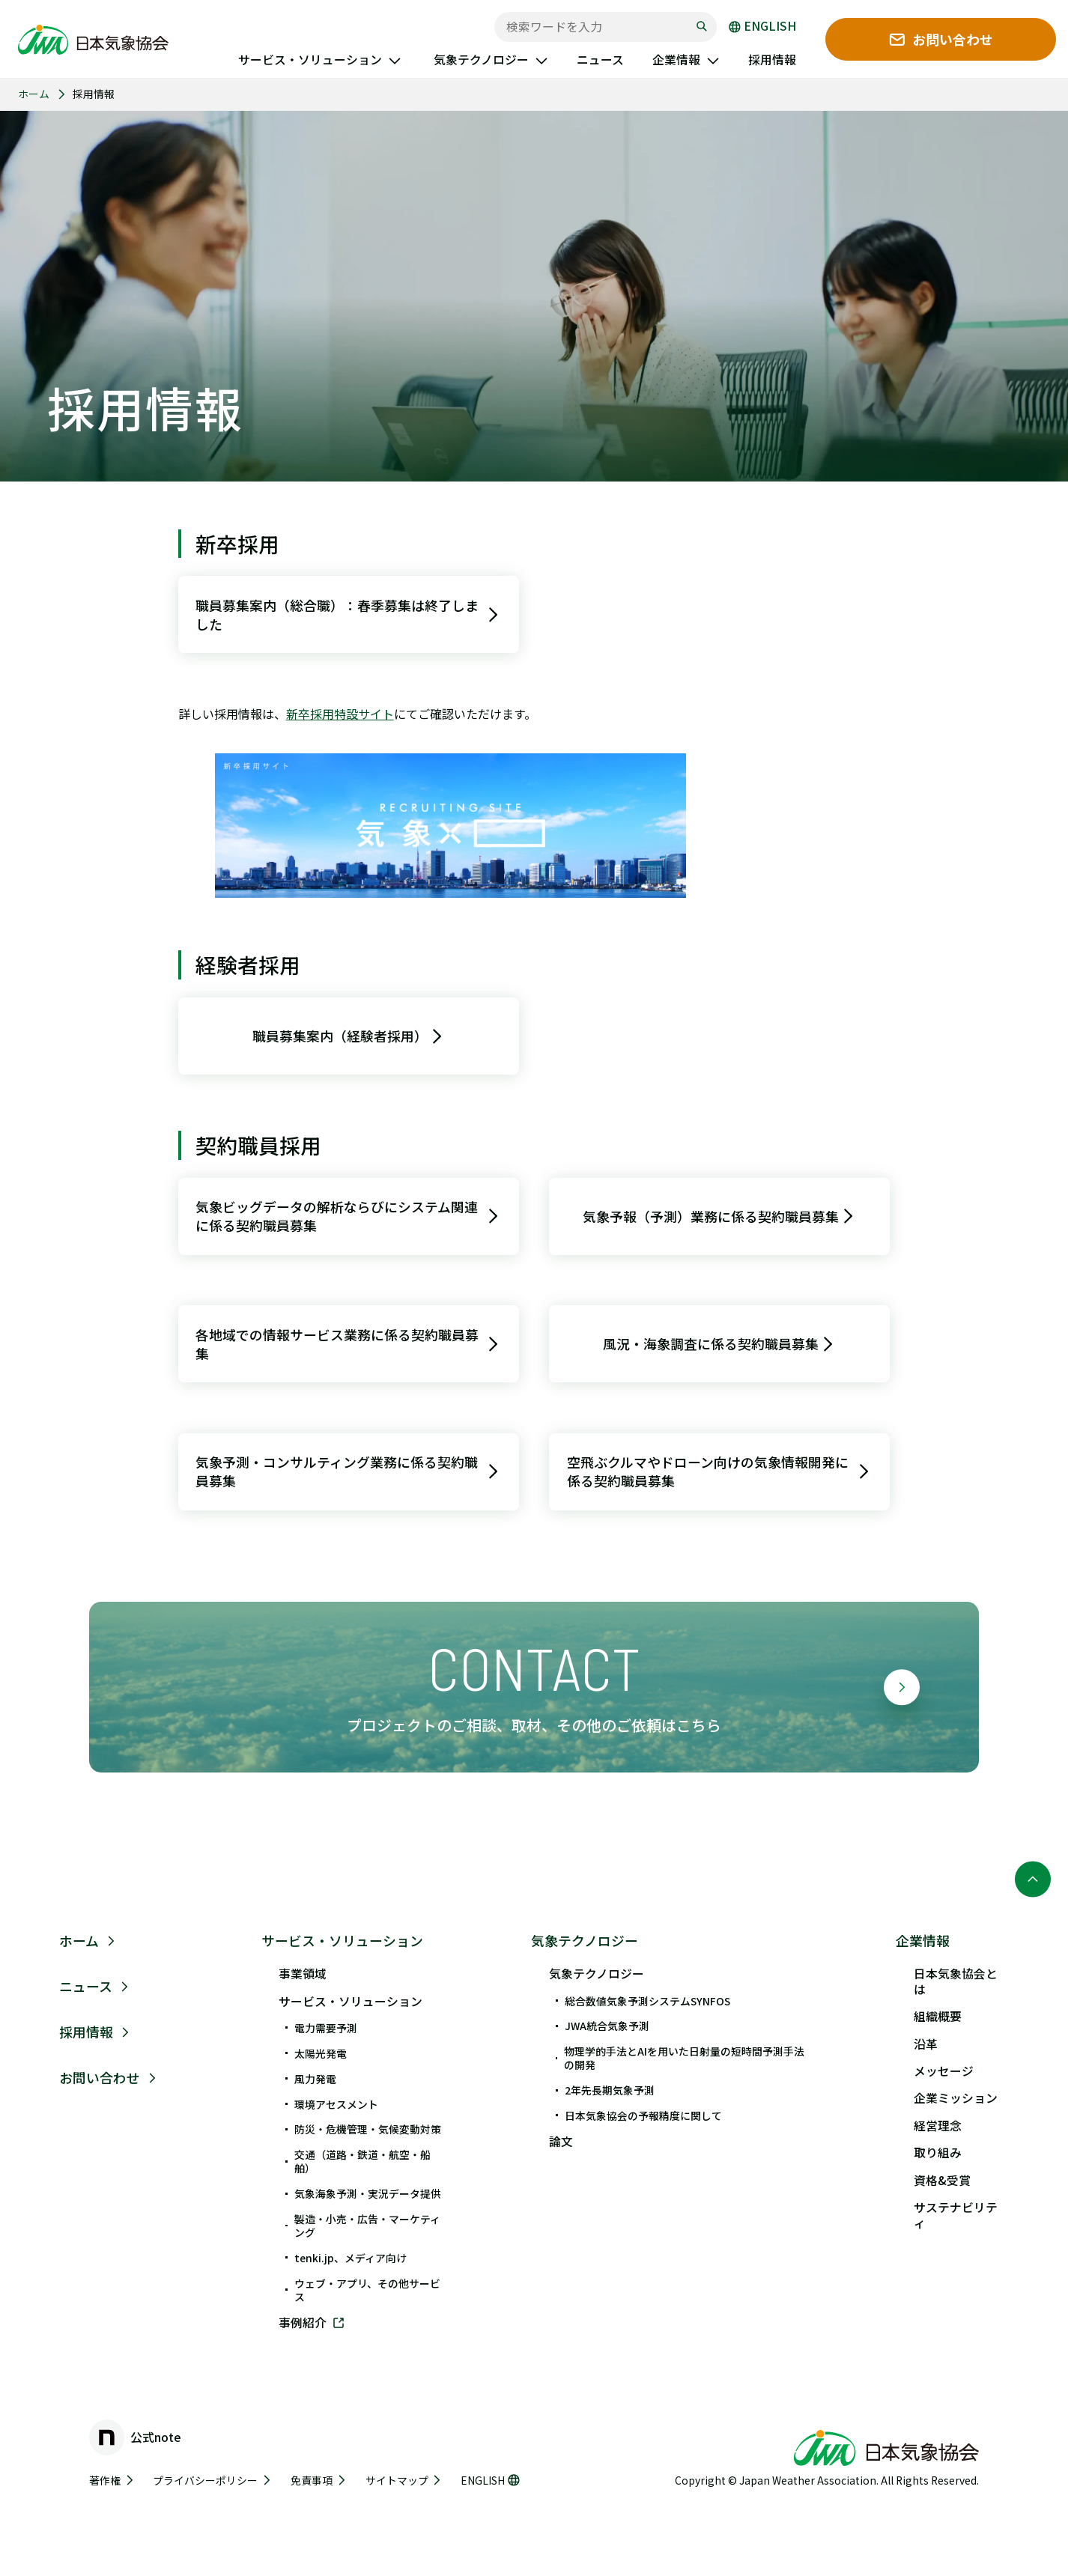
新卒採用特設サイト (340, 714)
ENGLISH (762, 27)
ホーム (33, 94)
